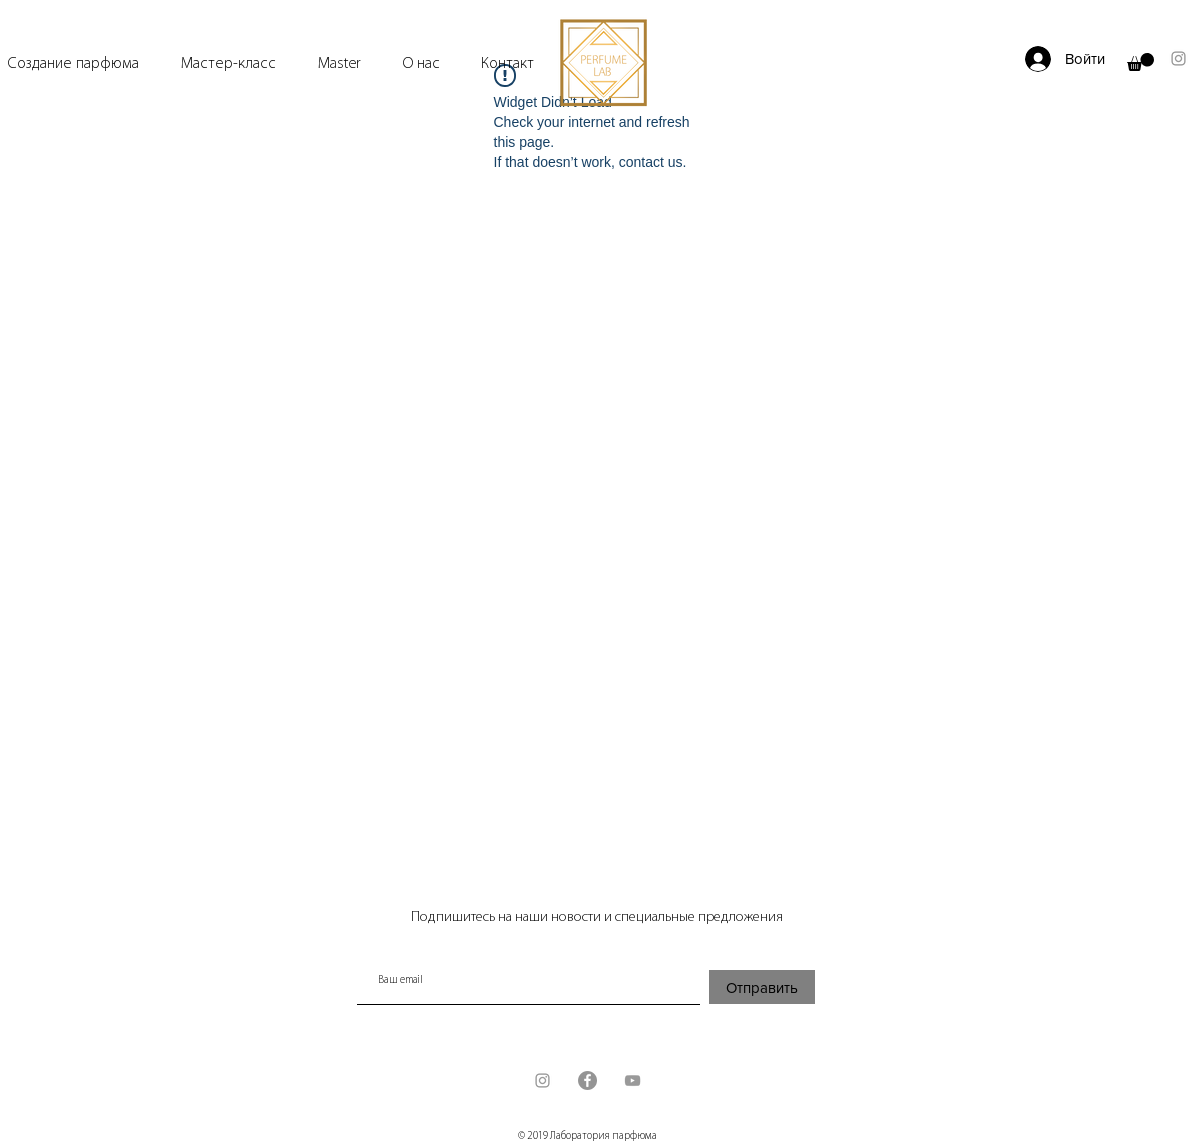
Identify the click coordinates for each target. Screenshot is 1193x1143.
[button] (1140, 62)
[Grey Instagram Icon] (1178, 58)
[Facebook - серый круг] (587, 1080)
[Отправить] (762, 987)
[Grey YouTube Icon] (632, 1080)
